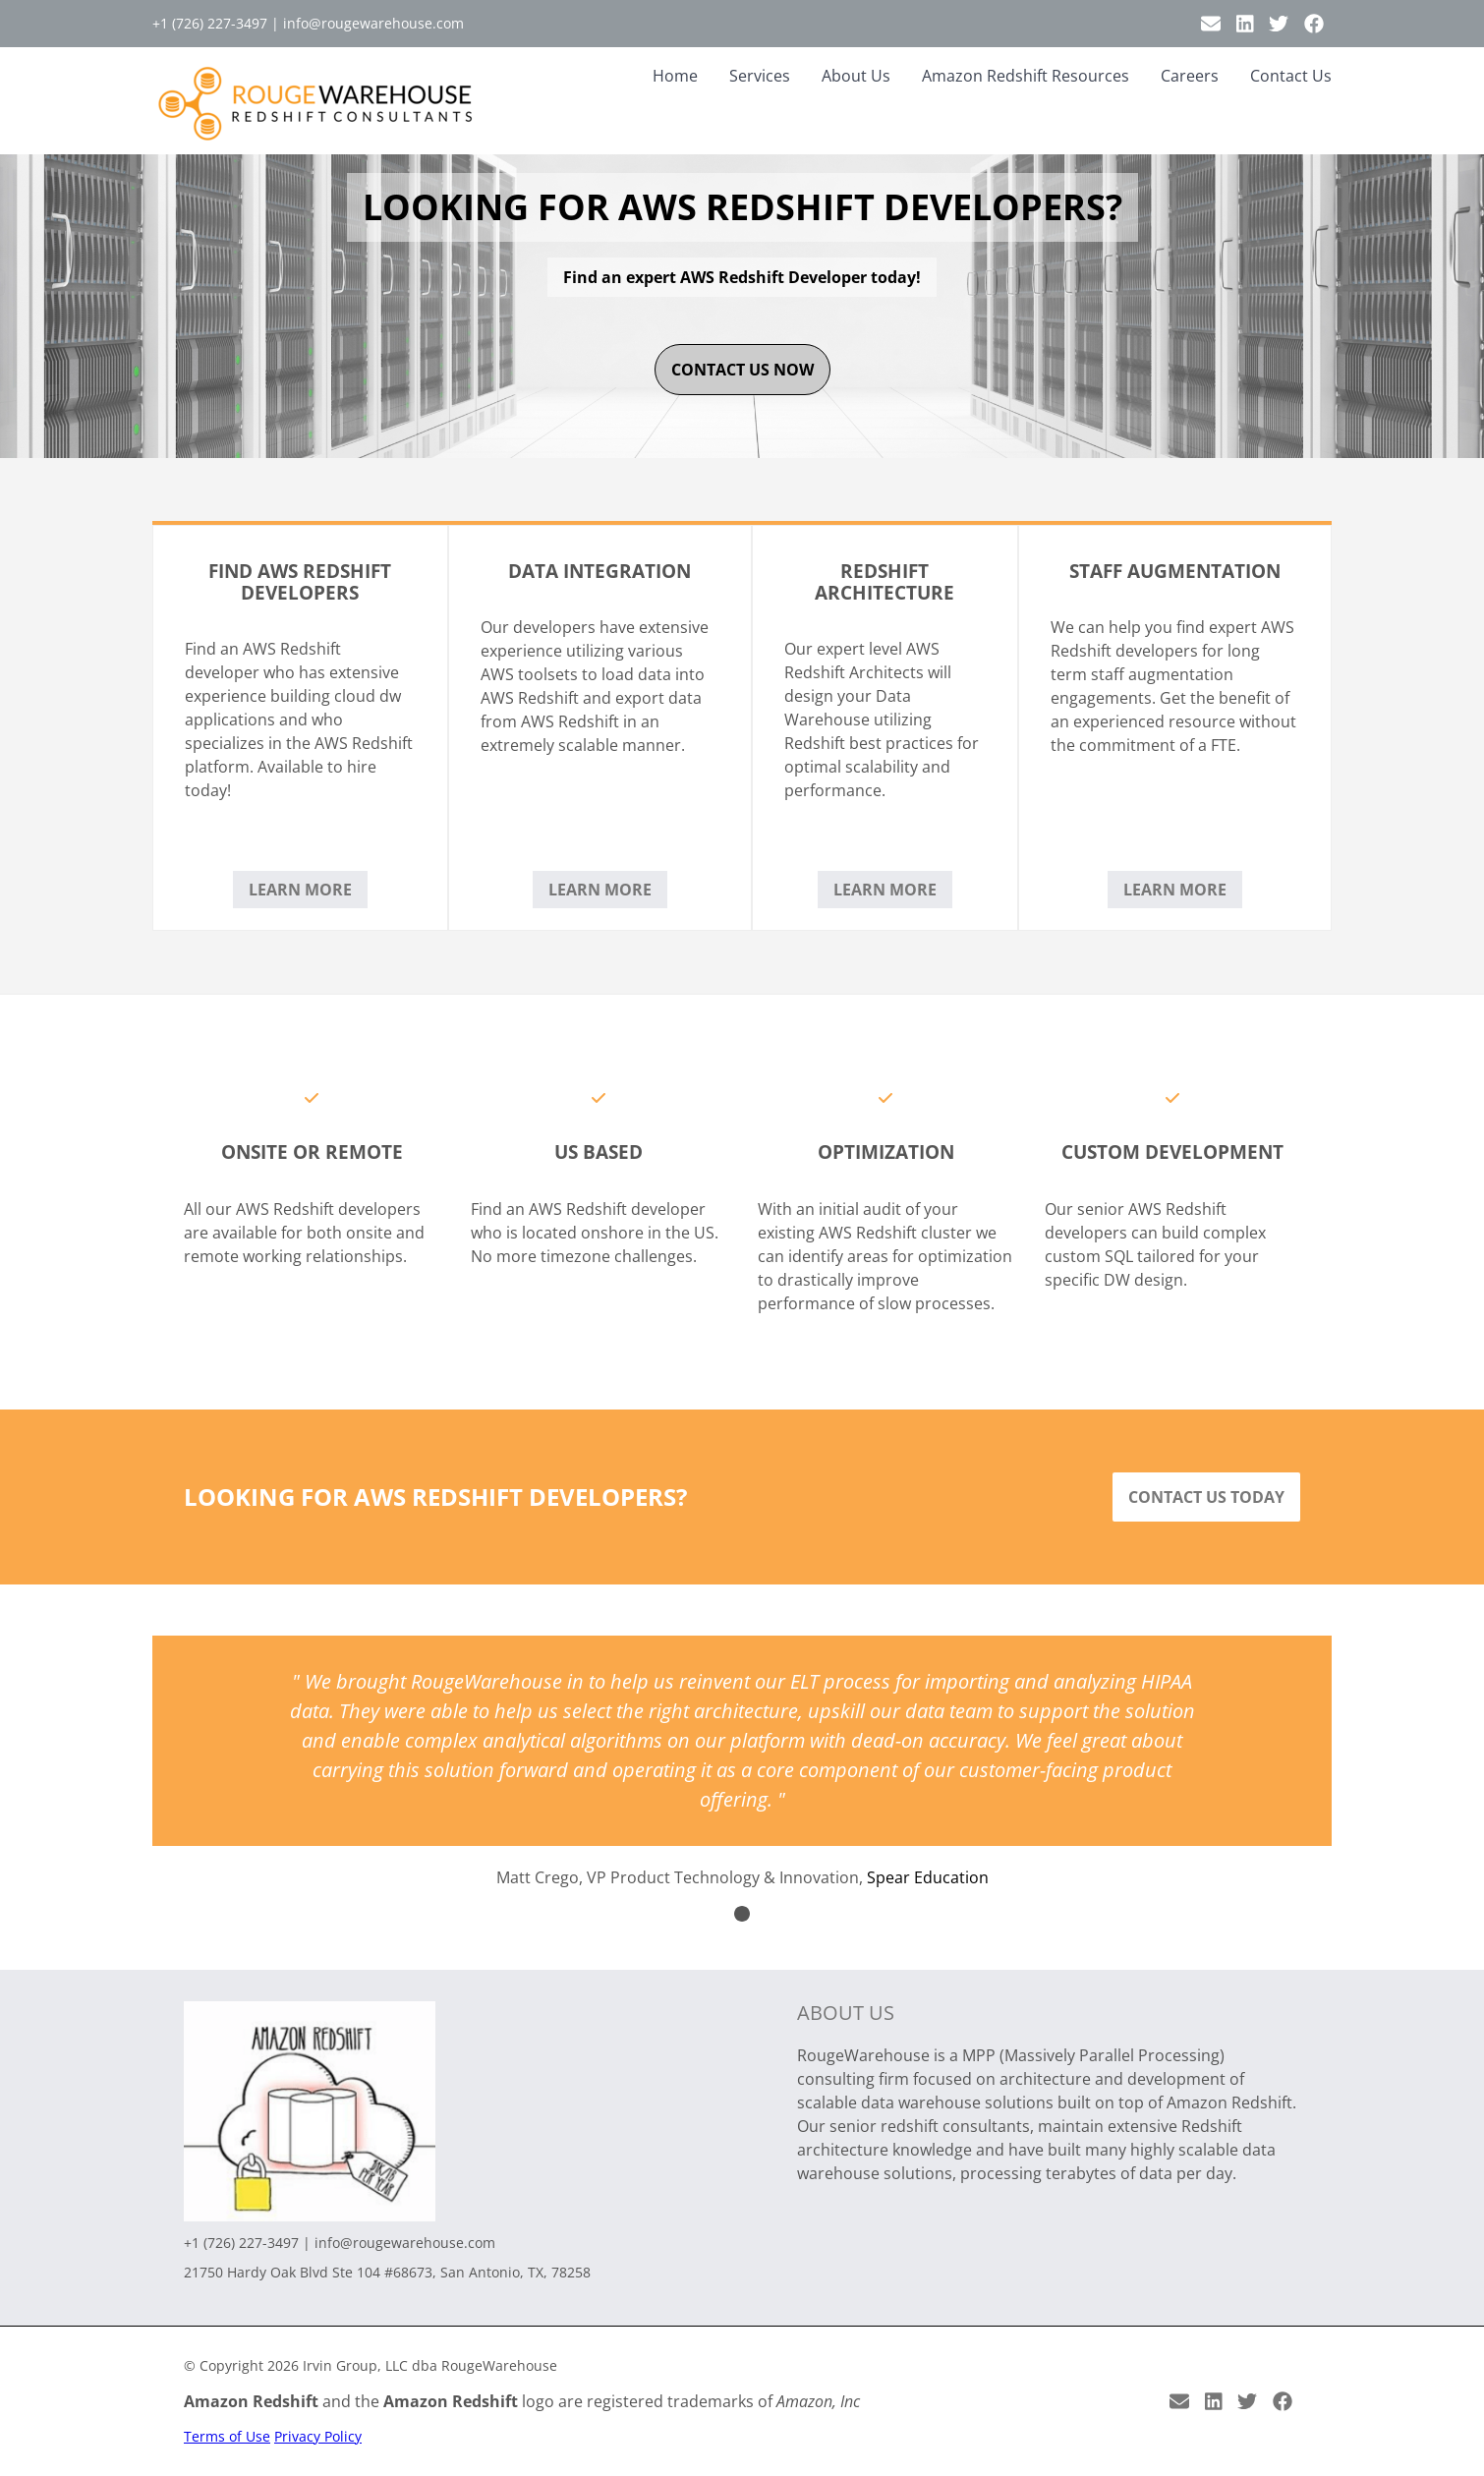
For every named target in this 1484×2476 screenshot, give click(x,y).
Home (675, 75)
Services (759, 75)
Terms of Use (227, 2436)
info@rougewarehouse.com (373, 23)
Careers (1190, 75)
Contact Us (1291, 75)
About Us (856, 75)
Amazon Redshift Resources (1025, 75)
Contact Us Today (1206, 1497)
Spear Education (928, 1877)
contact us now (742, 369)
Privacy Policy (318, 2436)
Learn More (300, 889)
